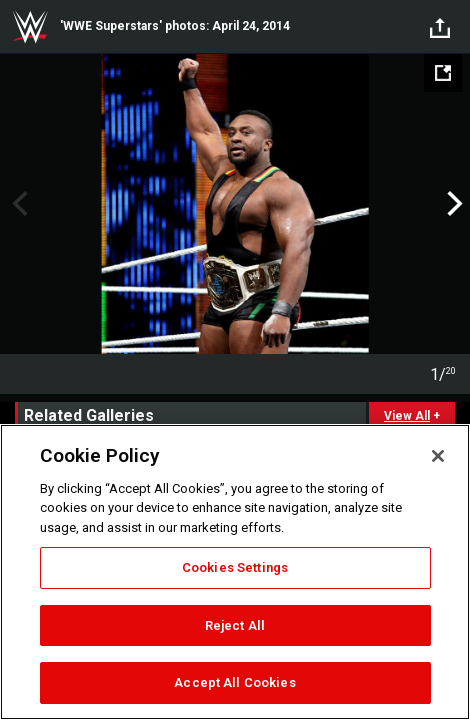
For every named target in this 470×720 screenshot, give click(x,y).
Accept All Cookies (234, 682)
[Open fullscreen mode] (443, 73)
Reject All (235, 625)
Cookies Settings (235, 567)
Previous (17, 204)
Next (452, 204)
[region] (235, 572)
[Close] (438, 456)
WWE (30, 27)
